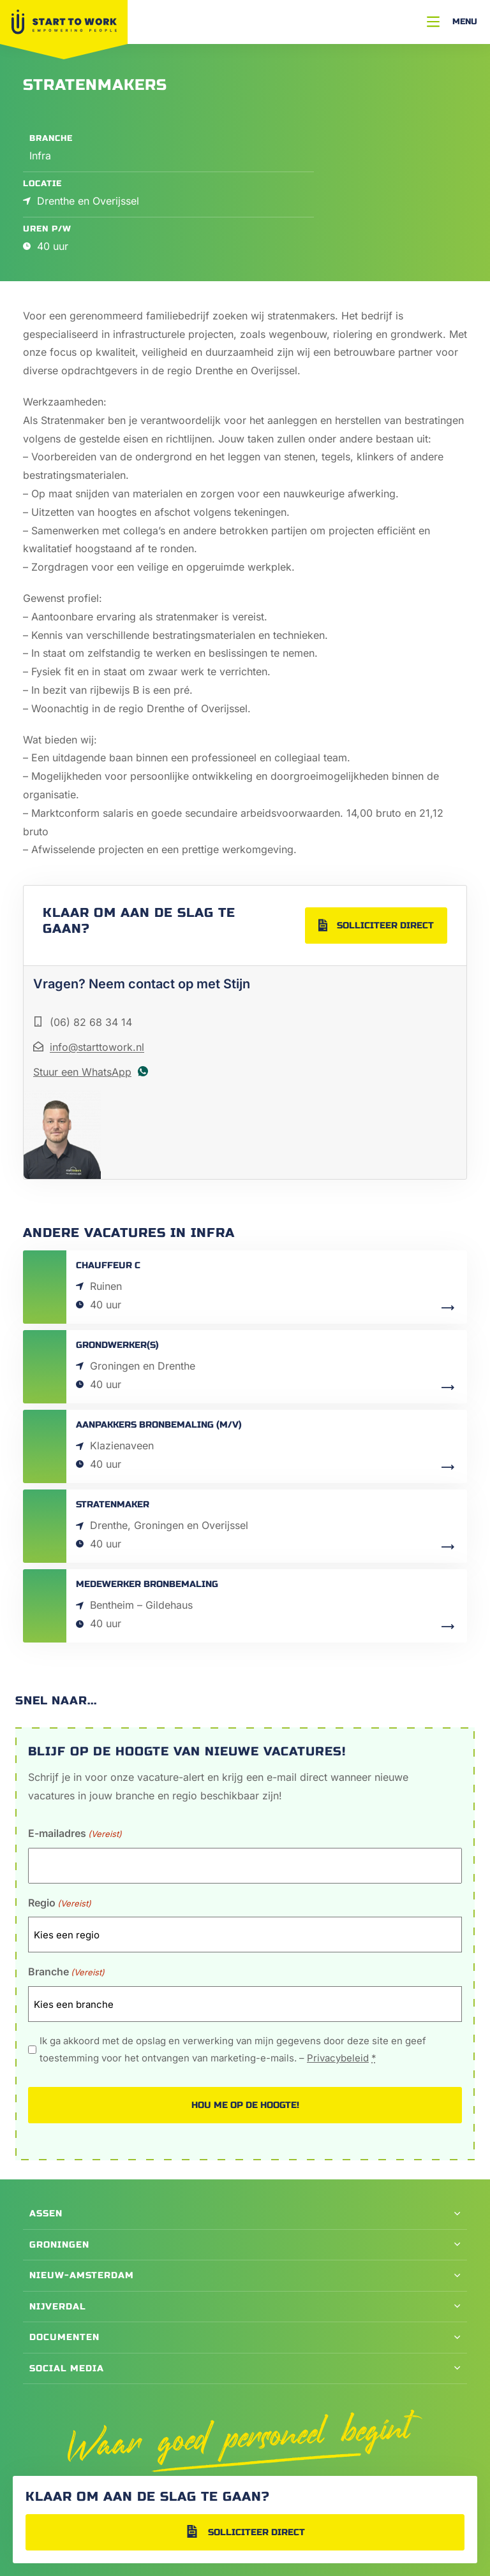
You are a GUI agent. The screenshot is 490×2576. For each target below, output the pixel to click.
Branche (66, 1972)
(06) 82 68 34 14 (91, 1022)
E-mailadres (75, 1834)
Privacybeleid (338, 2058)
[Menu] (452, 22)
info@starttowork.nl (97, 1047)
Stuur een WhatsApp (82, 1071)
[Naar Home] (64, 22)
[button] (245, 2214)
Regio (59, 1903)
